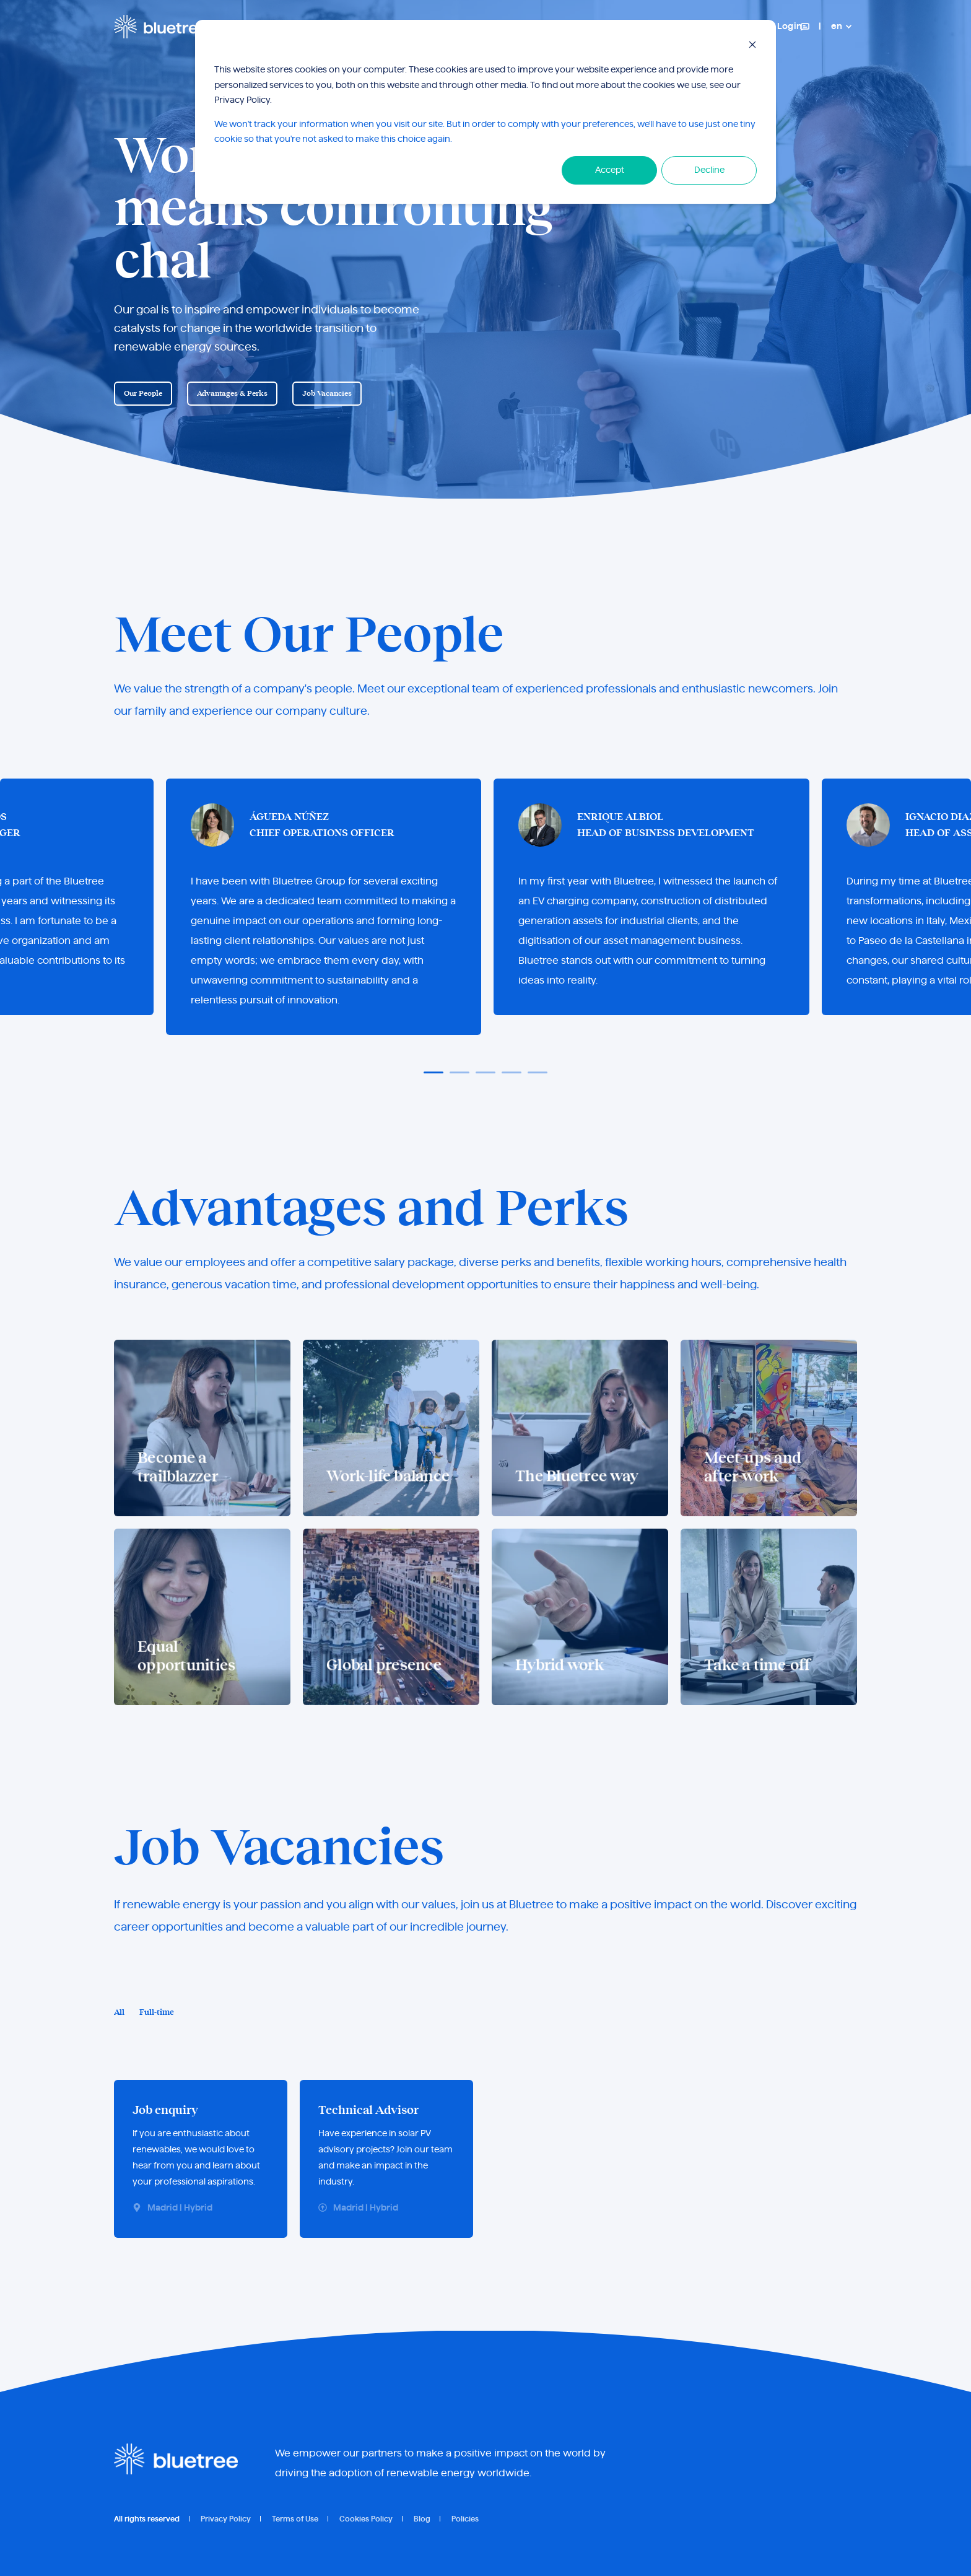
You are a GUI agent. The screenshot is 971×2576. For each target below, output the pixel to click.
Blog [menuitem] (422, 2519)
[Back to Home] (160, 26)
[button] (433, 1072)
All (119, 2013)
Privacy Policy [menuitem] (226, 2519)
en (836, 26)
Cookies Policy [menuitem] (366, 2519)
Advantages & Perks (232, 393)
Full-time (156, 2013)
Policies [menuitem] (465, 2519)
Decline (709, 170)
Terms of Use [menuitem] (295, 2519)
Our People (143, 393)
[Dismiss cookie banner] (752, 47)
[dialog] (485, 112)
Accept (609, 170)
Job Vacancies (327, 393)
